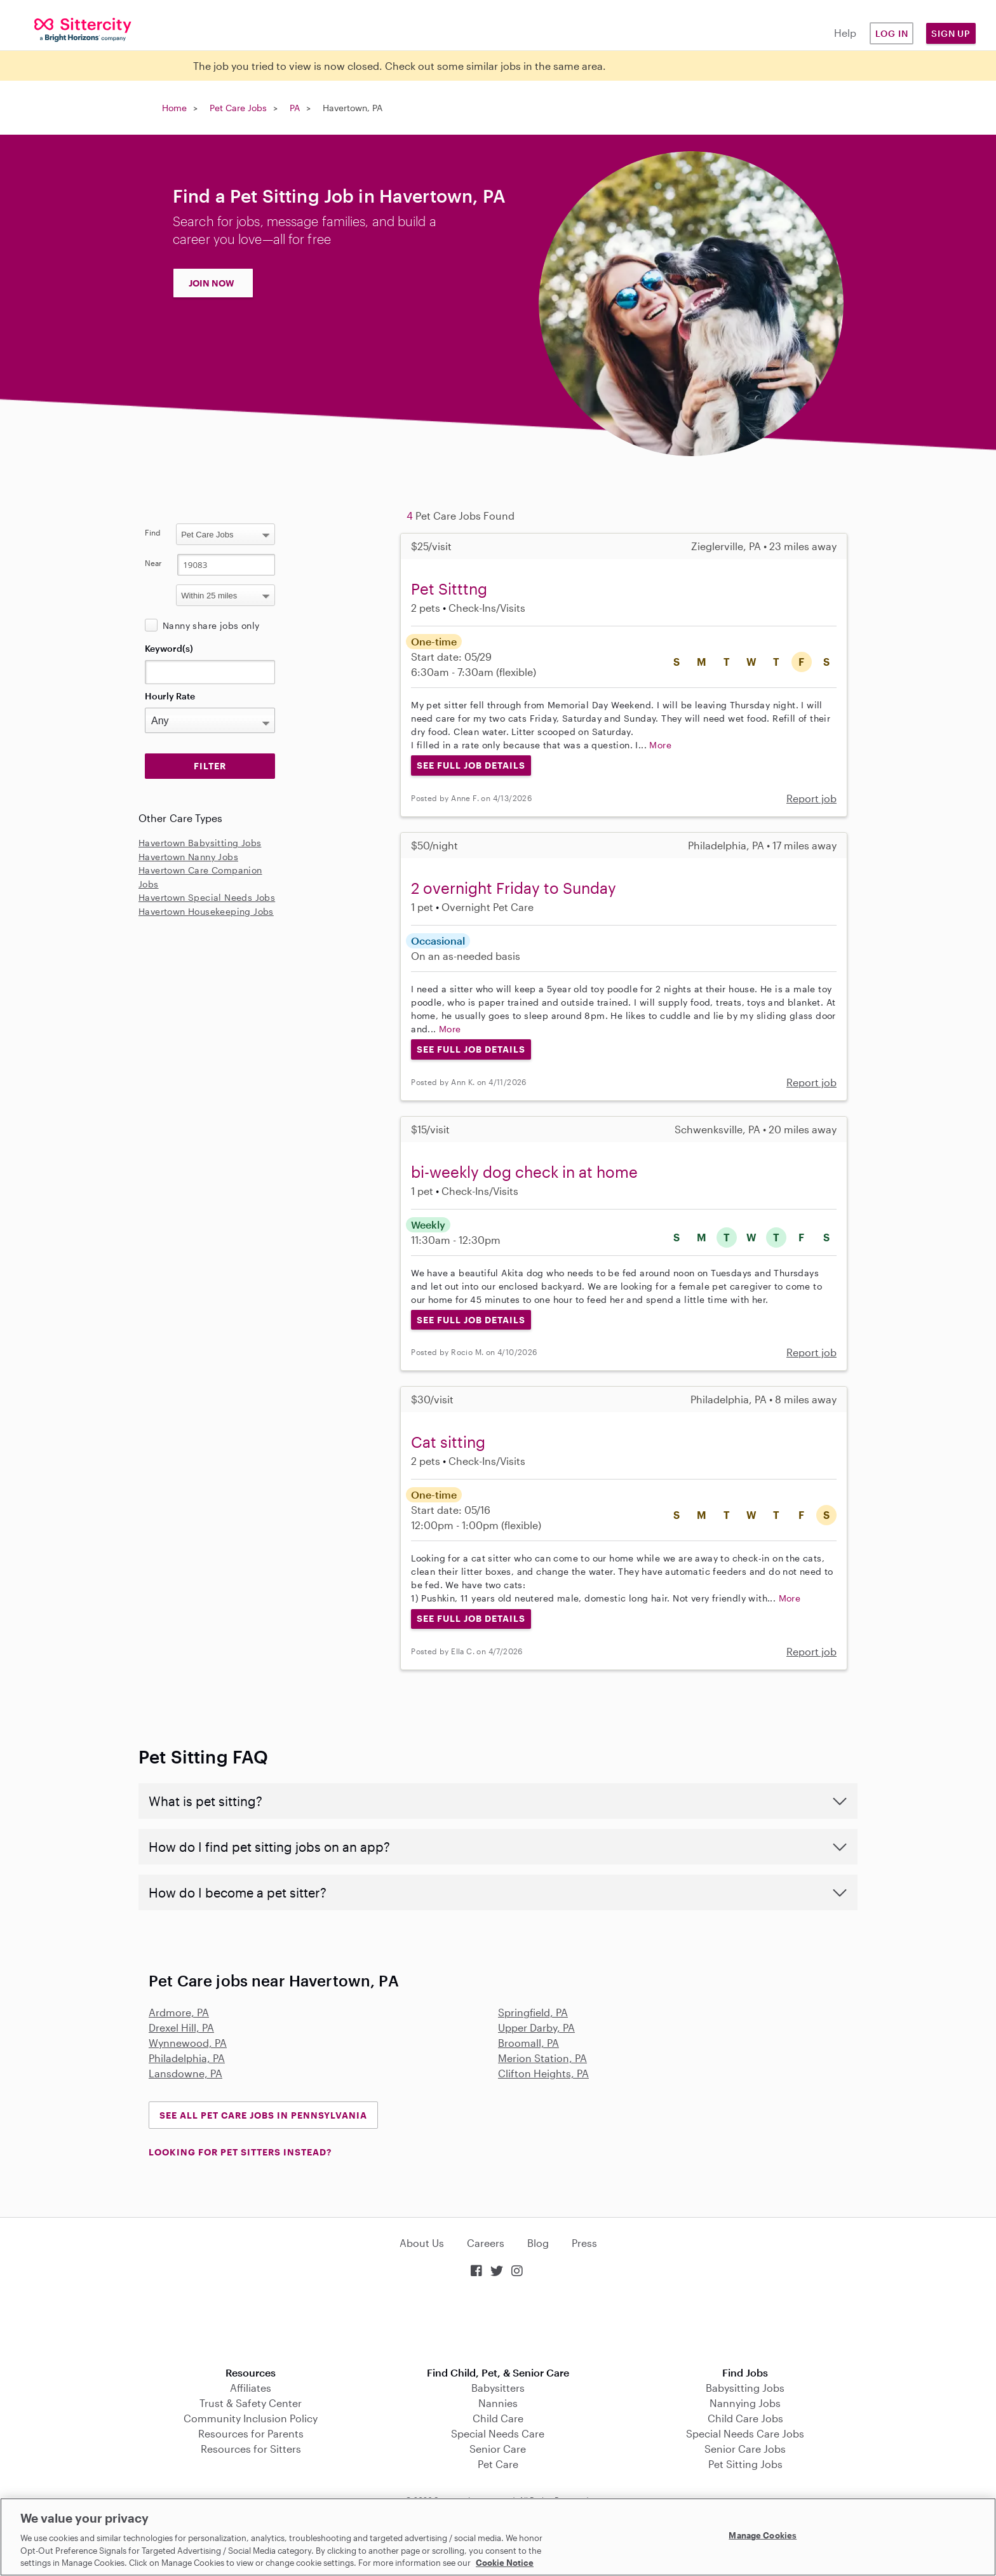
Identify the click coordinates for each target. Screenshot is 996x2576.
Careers (485, 2243)
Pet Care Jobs (238, 107)
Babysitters (498, 2388)
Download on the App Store (498, 2323)
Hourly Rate (170, 696)
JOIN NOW (211, 283)
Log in (891, 33)
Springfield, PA (533, 2012)
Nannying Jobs (745, 2403)
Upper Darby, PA (536, 2027)
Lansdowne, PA (185, 2073)
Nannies (498, 2403)
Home (174, 107)
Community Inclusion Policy (251, 2418)
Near (153, 562)
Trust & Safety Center (250, 2403)
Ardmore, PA (179, 2012)
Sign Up (951, 33)
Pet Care (498, 2464)
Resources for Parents (251, 2433)
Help (845, 33)
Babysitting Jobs (745, 2388)
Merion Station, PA (542, 2058)
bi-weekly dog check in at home (524, 1172)
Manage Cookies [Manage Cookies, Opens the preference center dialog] (763, 2535)
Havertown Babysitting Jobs (199, 842)
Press (584, 2243)
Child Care (498, 2418)
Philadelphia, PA (187, 2058)
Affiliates (250, 2388)
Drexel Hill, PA (181, 2027)
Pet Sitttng (449, 588)
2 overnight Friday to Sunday (513, 888)
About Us (422, 2243)
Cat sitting (448, 1442)
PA (295, 107)
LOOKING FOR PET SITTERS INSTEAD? (240, 2152)
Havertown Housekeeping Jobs (206, 911)
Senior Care (497, 2449)
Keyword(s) (169, 648)
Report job (811, 798)
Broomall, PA (528, 2043)
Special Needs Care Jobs (745, 2433)
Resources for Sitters (251, 2449)
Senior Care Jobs (745, 2449)
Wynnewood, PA (188, 2043)
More (660, 744)
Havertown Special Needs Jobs (206, 897)
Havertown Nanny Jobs (188, 856)
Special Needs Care (497, 2433)
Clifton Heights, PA (543, 2073)
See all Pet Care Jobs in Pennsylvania (263, 2115)
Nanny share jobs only (211, 625)
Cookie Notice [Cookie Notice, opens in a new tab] (505, 2563)
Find (153, 532)
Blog (538, 2243)
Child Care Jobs (745, 2418)
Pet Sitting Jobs (745, 2464)
